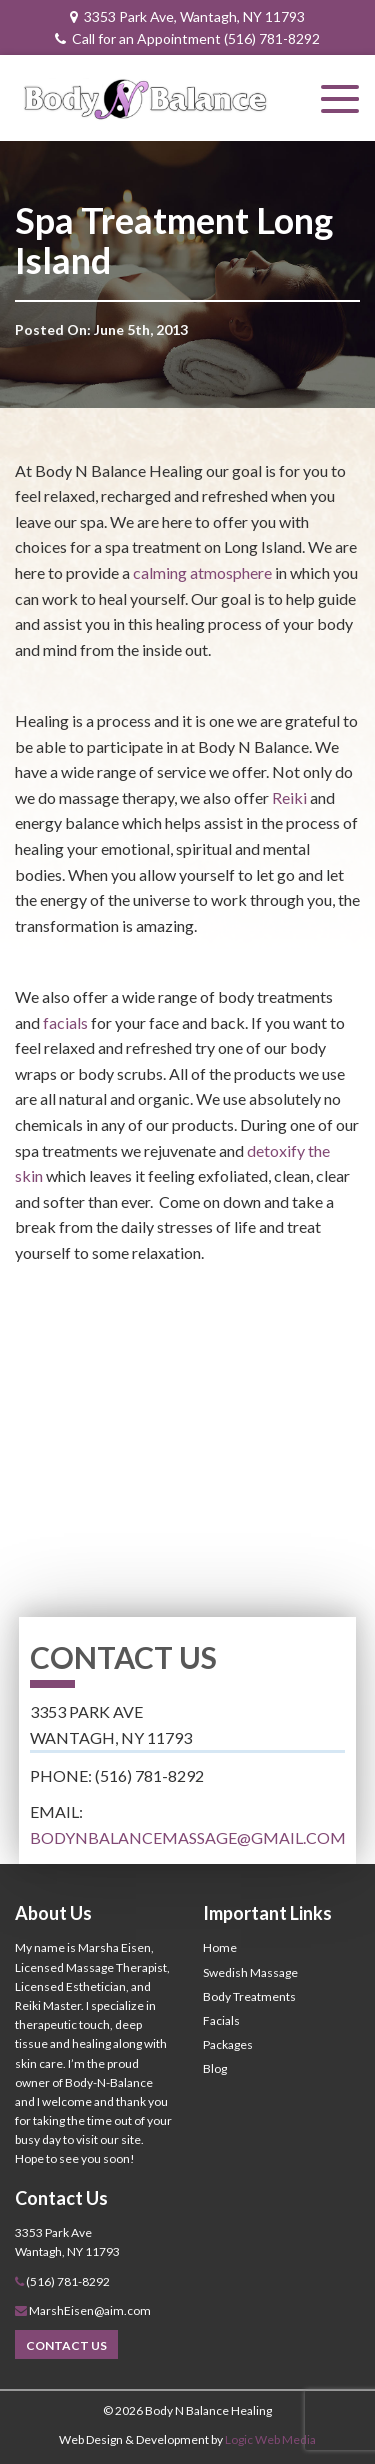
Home (220, 1947)
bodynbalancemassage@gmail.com (188, 1837)
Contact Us (66, 2345)
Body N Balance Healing (208, 2410)
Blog (215, 2068)
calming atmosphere (202, 572)
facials (65, 1022)
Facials (221, 2020)
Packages (228, 2044)
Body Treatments (249, 1996)
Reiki (289, 797)
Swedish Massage (250, 1972)
